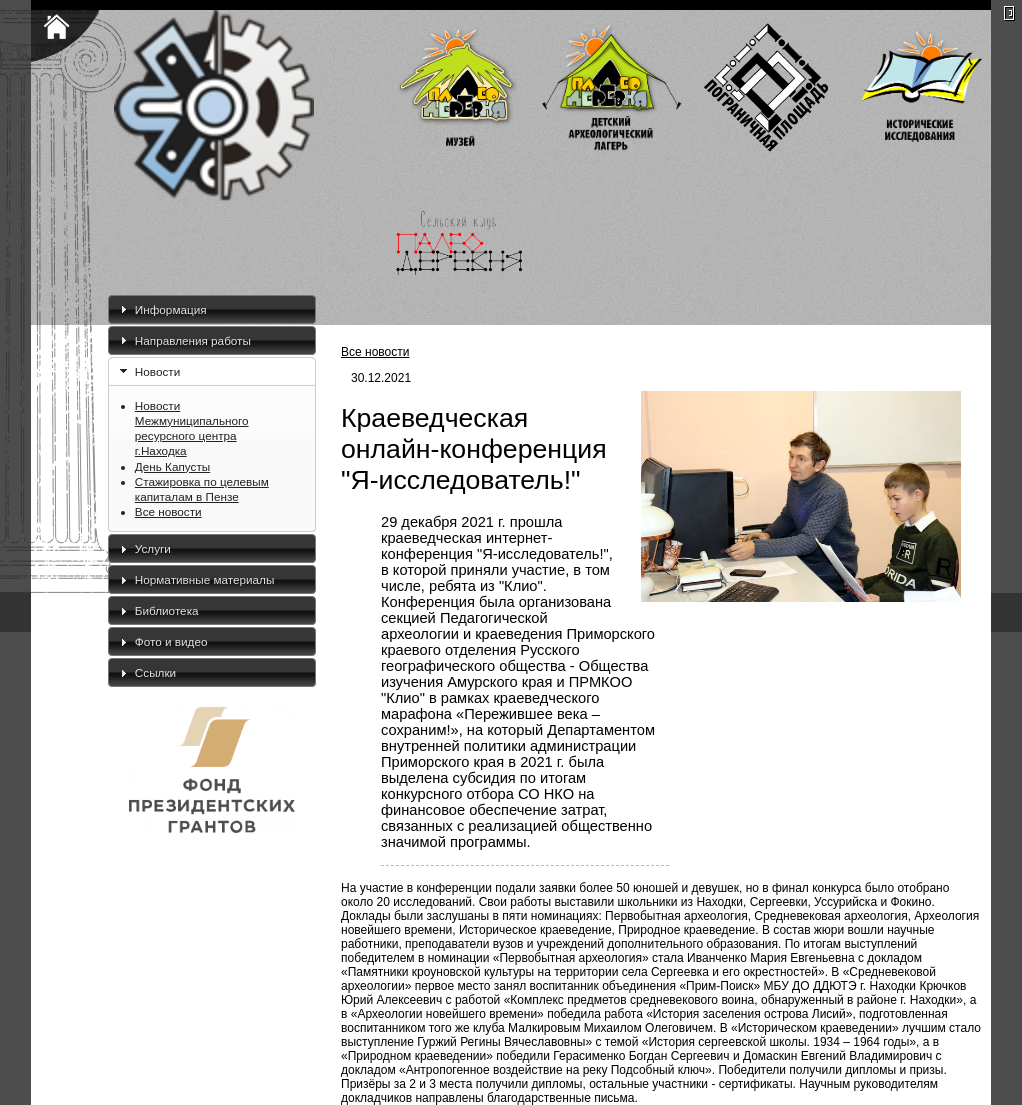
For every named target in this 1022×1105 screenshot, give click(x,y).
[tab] (212, 309)
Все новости (168, 511)
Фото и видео (171, 641)
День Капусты (172, 466)
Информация (171, 309)
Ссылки (155, 672)
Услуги (153, 548)
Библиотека (167, 610)
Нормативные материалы (205, 579)
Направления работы (193, 340)
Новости (157, 371)
